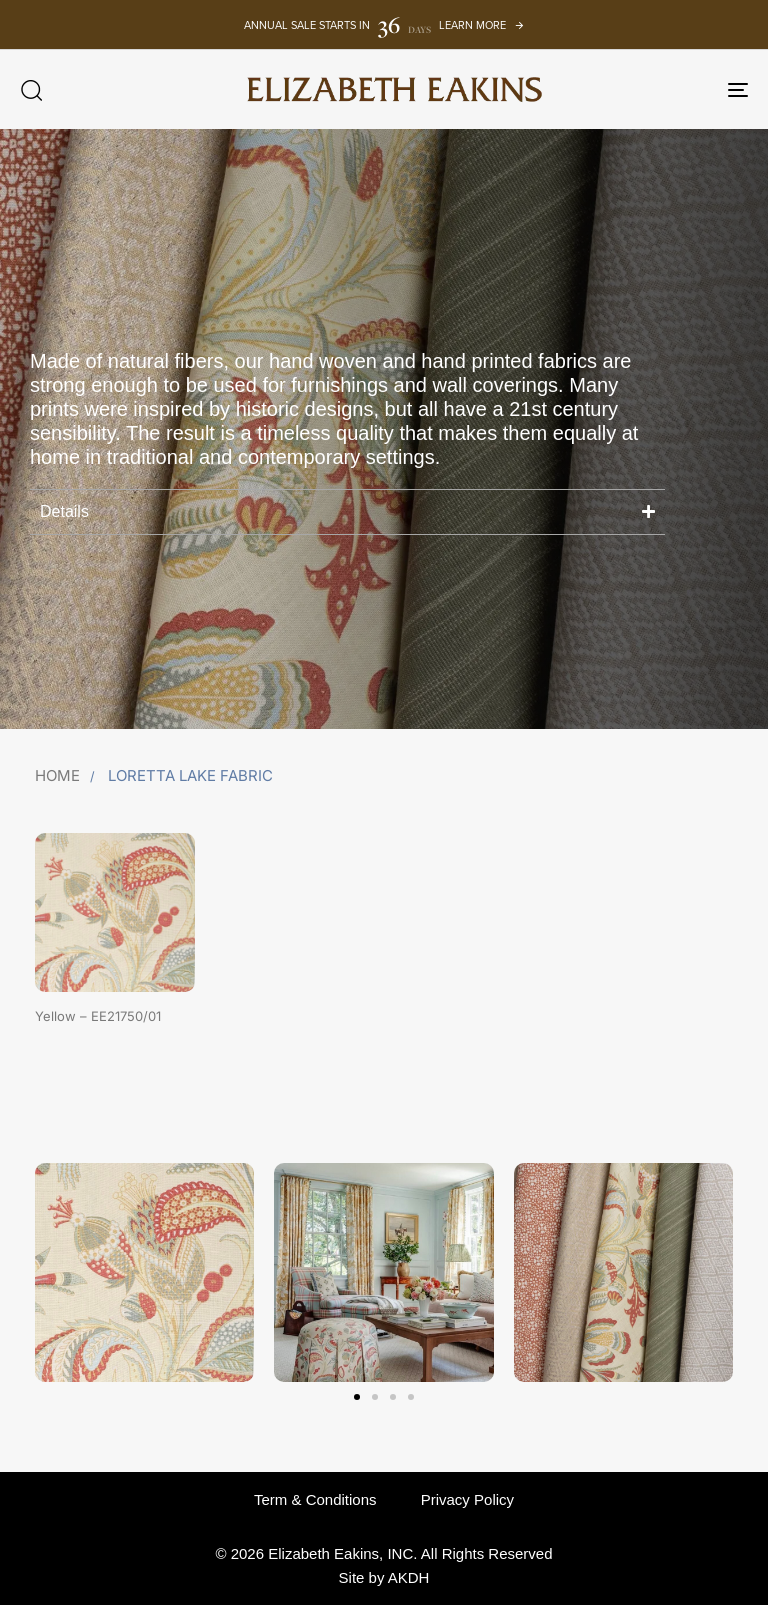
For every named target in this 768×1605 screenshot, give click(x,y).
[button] (31, 90)
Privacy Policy (467, 1499)
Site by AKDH (384, 1577)
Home (57, 775)
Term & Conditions (315, 1499)
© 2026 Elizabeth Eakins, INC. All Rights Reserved (383, 1553)
